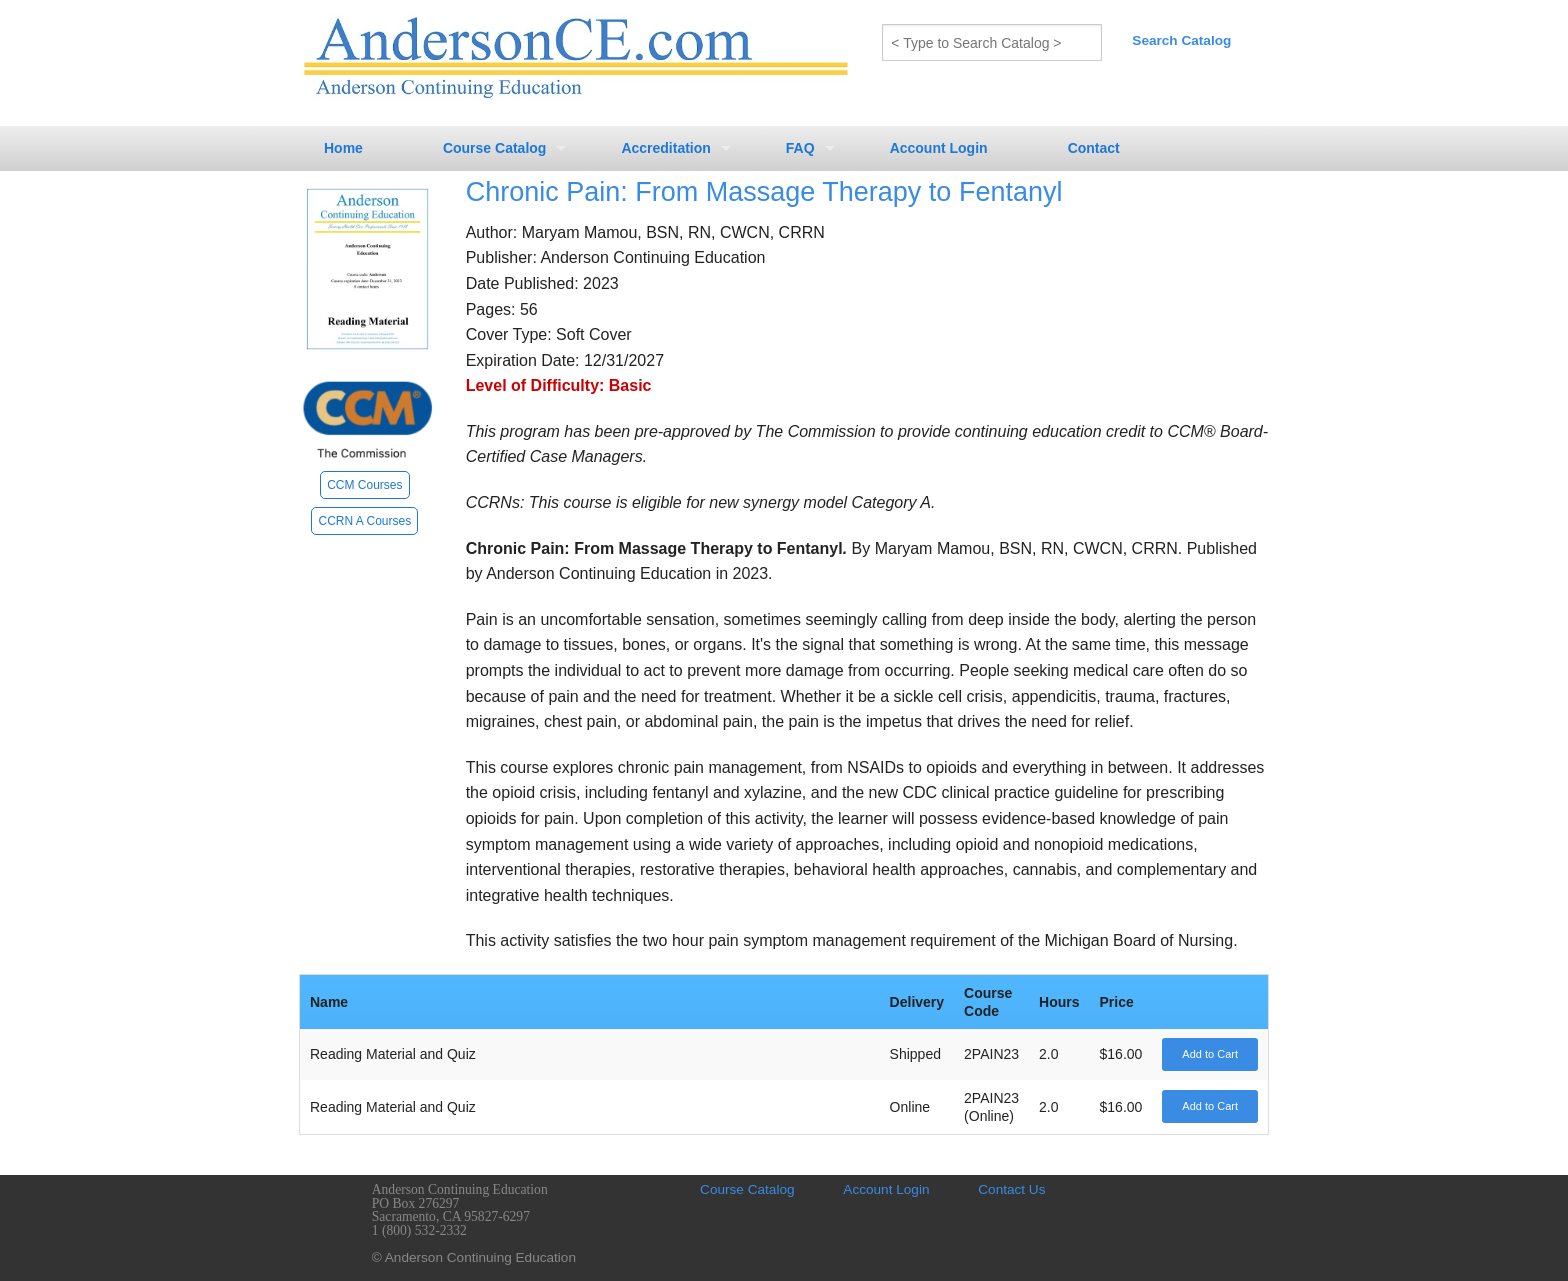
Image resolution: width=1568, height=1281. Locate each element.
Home (343, 148)
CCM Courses (364, 485)
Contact (1094, 148)
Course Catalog (494, 148)
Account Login (939, 148)
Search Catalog (1181, 40)
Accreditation (665, 148)
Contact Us (1011, 1189)
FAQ (800, 148)
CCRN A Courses (364, 521)
